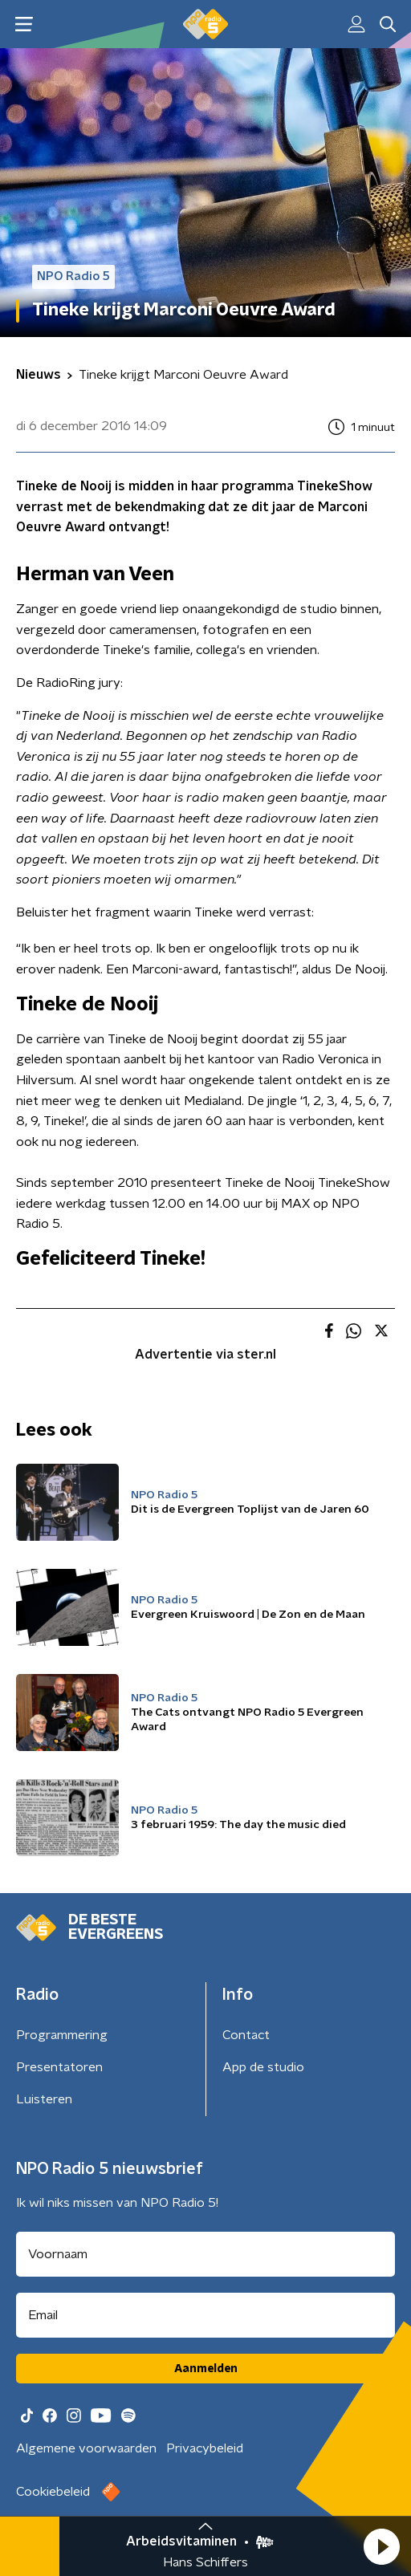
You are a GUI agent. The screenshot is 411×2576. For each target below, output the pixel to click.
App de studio (263, 2067)
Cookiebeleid (53, 2491)
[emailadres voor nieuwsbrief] (205, 2315)
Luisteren (44, 2099)
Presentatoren (59, 2067)
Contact (246, 2035)
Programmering (62, 2035)
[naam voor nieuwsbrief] (205, 2254)
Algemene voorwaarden (86, 2448)
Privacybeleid (204, 2448)
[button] (381, 2546)
